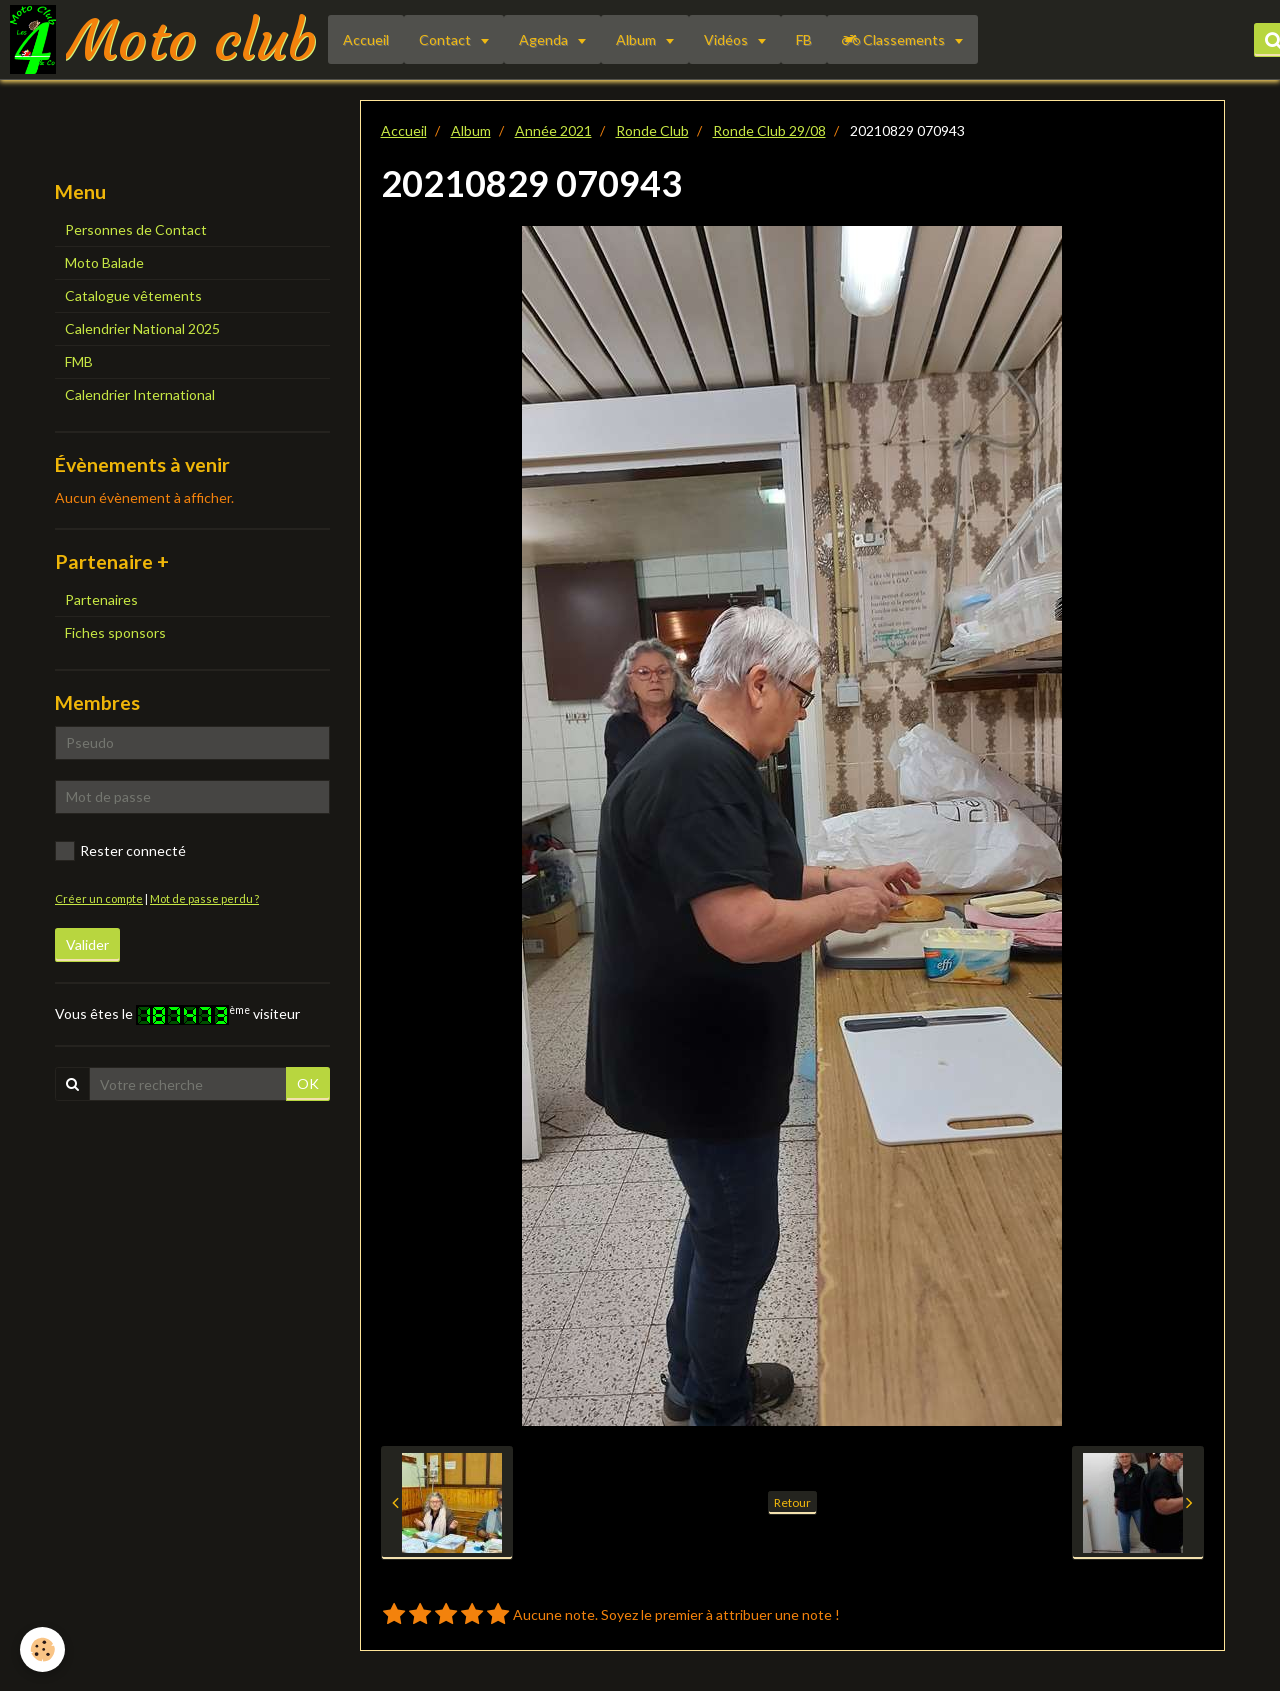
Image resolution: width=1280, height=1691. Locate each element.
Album (637, 39)
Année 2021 (553, 130)
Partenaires (101, 599)
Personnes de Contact (136, 229)
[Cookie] (42, 1649)
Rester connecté (120, 851)
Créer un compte (99, 898)
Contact (446, 39)
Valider (87, 944)
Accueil (366, 39)
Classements (895, 39)
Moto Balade (104, 262)
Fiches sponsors (115, 632)
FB (804, 39)
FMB (79, 361)
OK (308, 1083)
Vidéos (727, 39)
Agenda (545, 39)
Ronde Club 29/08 (769, 130)
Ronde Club (652, 130)
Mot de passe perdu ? (204, 898)
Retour (792, 1502)
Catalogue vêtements (133, 295)
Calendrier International (140, 394)
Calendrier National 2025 (142, 328)
